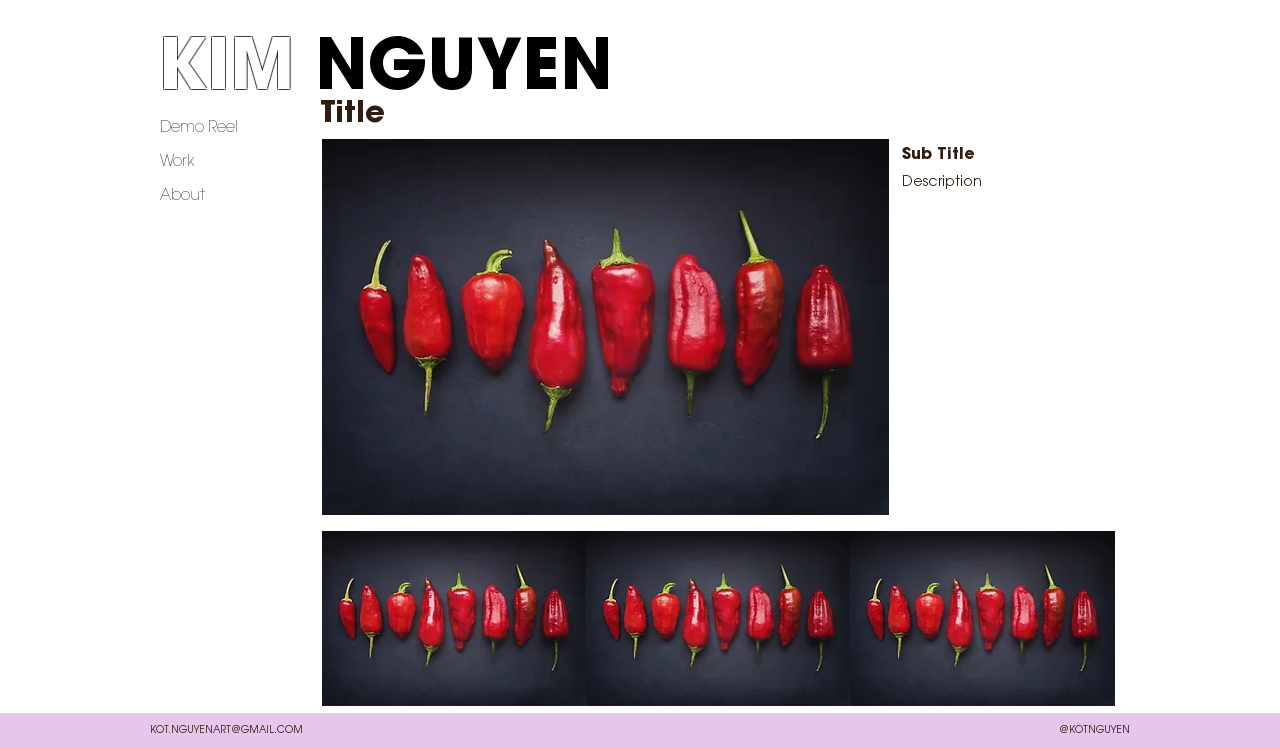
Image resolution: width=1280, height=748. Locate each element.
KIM (226, 72)
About (182, 196)
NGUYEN (464, 72)
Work (177, 162)
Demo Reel (199, 128)
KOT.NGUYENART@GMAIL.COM (226, 731)
